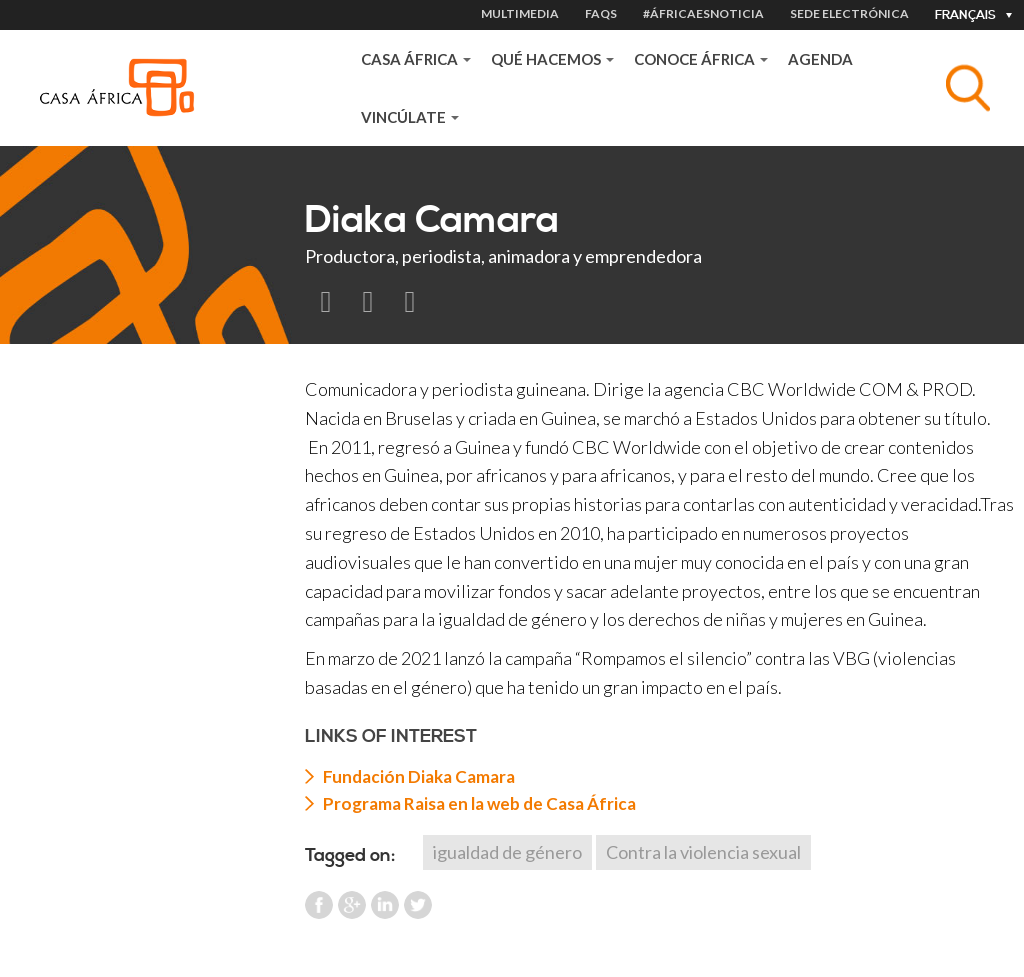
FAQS (601, 13)
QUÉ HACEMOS (552, 59)
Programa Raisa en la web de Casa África (479, 803)
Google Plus (352, 905)
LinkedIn (385, 905)
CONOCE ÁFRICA (701, 59)
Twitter (418, 905)
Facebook (319, 905)
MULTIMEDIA (520, 13)
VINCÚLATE (410, 117)
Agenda (820, 59)
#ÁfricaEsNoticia (703, 13)
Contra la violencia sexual (703, 852)
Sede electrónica (849, 13)
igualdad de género (507, 852)
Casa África (416, 59)
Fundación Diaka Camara (419, 776)
